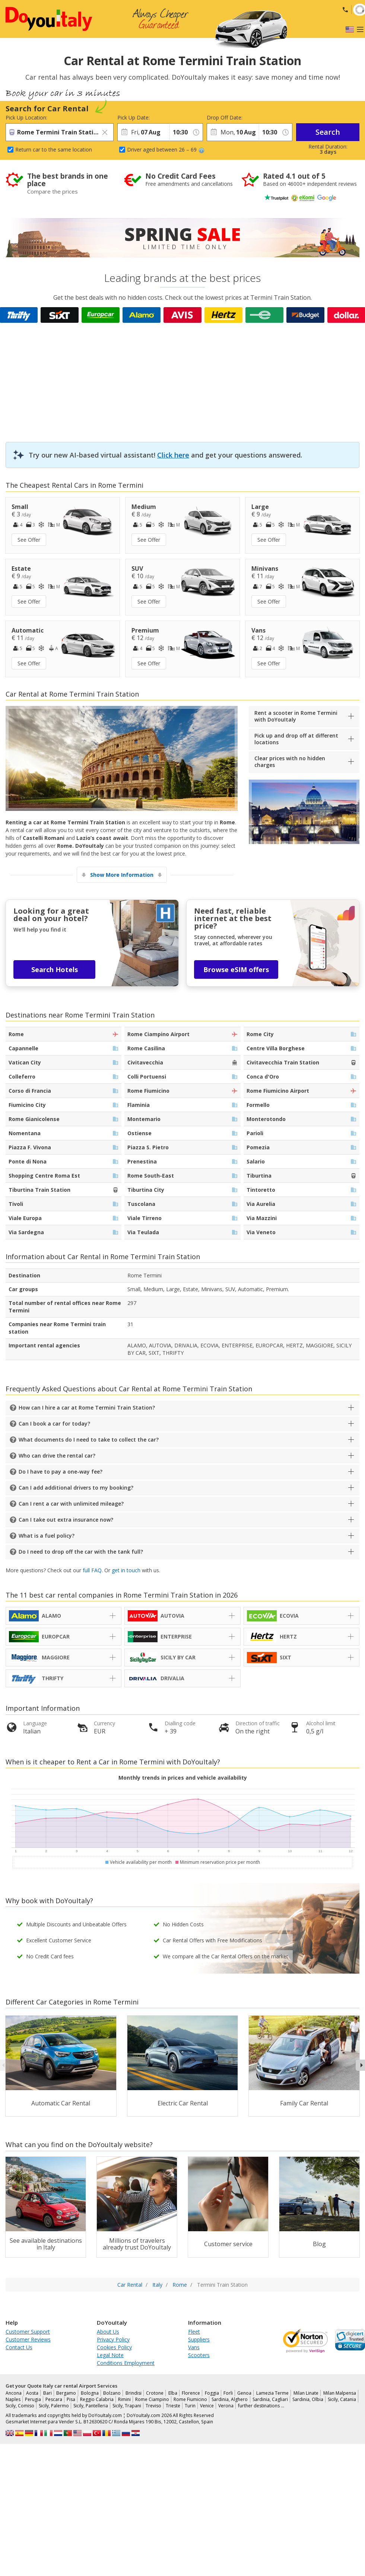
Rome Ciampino (152, 2399)
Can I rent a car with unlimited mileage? (71, 1503)
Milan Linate (305, 2393)
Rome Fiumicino (190, 2399)
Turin (190, 2406)
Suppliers (199, 2339)
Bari (47, 2393)
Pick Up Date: (133, 117)
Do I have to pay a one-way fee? (60, 1471)
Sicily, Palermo (54, 2406)
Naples (13, 2399)
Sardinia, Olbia (307, 2399)
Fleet (194, 2331)
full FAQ (92, 1570)
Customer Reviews (28, 2339)
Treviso (153, 2406)
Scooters (199, 2355)
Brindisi (134, 2393)
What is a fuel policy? (46, 1535)
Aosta (32, 2393)
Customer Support (28, 2331)
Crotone (155, 2393)
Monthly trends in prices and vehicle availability (182, 1777)
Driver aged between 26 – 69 (165, 149)
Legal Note (110, 2355)
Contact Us (19, 2347)
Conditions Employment (126, 2362)
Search (327, 132)
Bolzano (112, 2393)
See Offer (29, 539)
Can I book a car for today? (54, 1423)
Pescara (53, 2399)
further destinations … (261, 2406)
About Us (108, 2331)
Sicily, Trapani (126, 2406)
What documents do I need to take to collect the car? (89, 1439)
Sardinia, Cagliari (270, 2399)
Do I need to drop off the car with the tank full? (81, 1551)
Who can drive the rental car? (57, 1455)
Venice (207, 2406)
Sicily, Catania (342, 2399)
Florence (191, 2393)
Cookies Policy (114, 2347)
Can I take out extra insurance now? (66, 1519)
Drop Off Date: (224, 117)
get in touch (126, 1570)
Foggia (212, 2393)
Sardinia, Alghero (230, 2399)
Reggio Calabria (97, 2399)
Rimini (124, 2399)
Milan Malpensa (339, 2393)
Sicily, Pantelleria (90, 2406)
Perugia (33, 2399)
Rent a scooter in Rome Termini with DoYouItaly (295, 716)
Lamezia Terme (272, 2393)
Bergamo (66, 2393)
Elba (172, 2393)
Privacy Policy (113, 2339)
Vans (194, 2347)
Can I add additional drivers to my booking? (76, 1487)
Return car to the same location (53, 149)
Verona (226, 2406)
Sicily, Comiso (20, 2406)
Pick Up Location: (26, 117)
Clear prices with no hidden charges (289, 761)
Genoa (244, 2393)
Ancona (14, 2393)
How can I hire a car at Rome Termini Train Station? (87, 1407)
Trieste (173, 2406)
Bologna (90, 2393)
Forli (228, 2393)
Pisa (71, 2399)
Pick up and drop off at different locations (296, 739)
